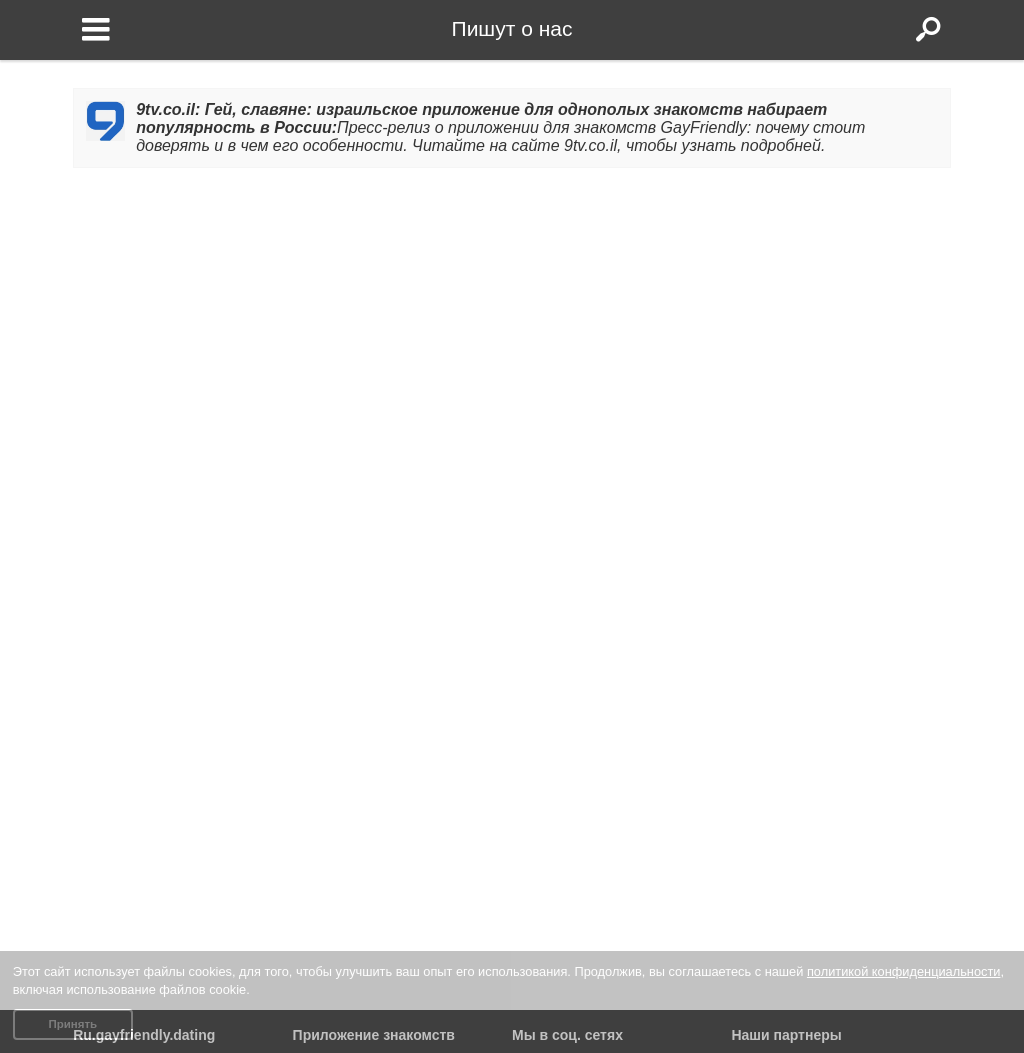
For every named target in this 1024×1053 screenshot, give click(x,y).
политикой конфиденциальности (904, 971)
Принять (72, 1024)
